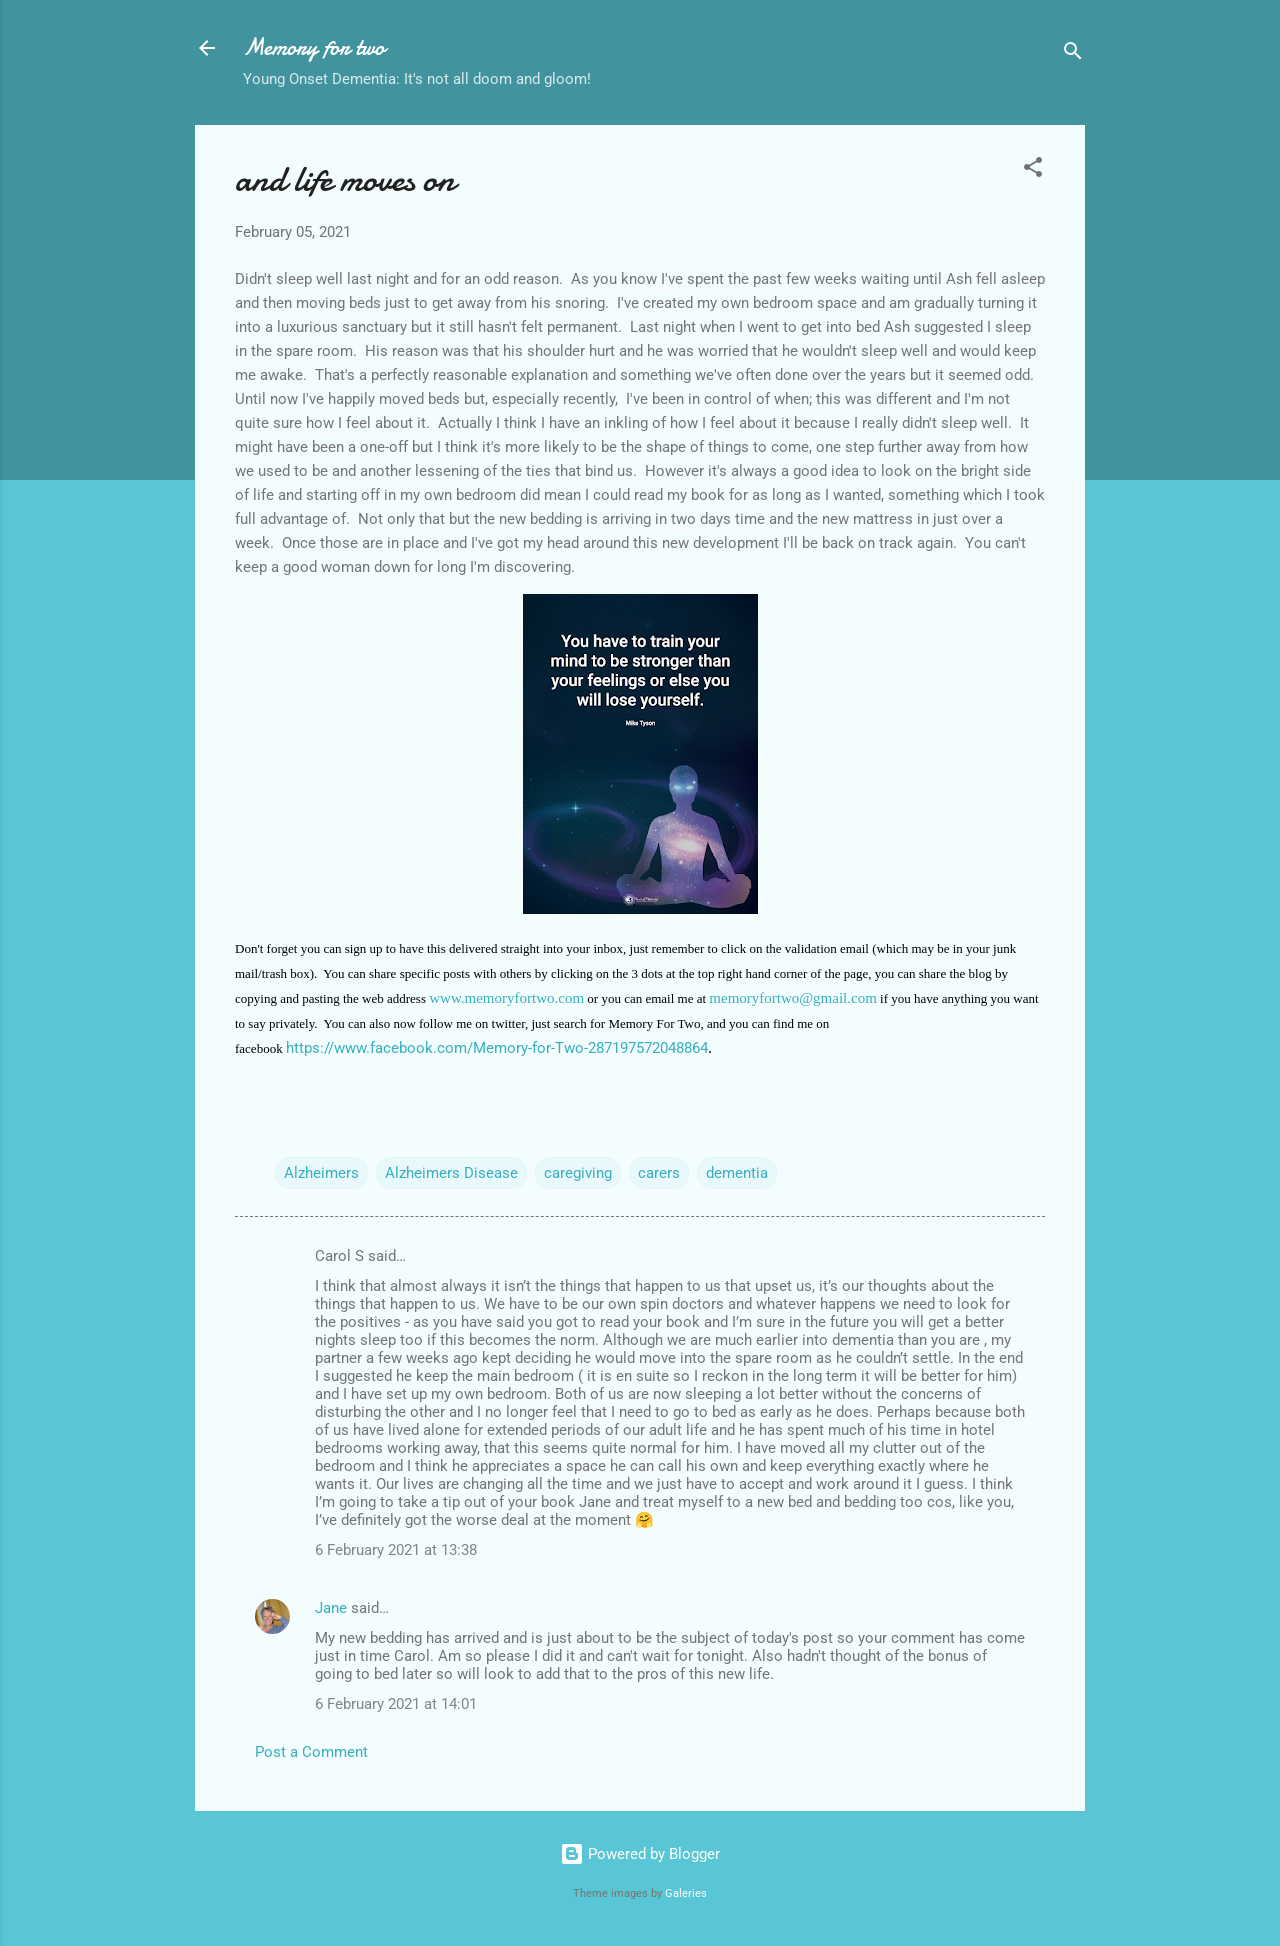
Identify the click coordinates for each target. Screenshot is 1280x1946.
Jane (331, 1608)
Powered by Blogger (640, 1854)
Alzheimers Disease (451, 1173)
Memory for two (314, 47)
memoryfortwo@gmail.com (793, 998)
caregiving (578, 1173)
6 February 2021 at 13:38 (396, 1550)
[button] (1033, 170)
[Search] (1073, 54)
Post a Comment (311, 1752)
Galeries (686, 1893)
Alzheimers (321, 1173)
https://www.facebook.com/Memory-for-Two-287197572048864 (497, 1048)
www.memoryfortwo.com (506, 998)
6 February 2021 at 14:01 (396, 1704)
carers (659, 1173)
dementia (737, 1173)
